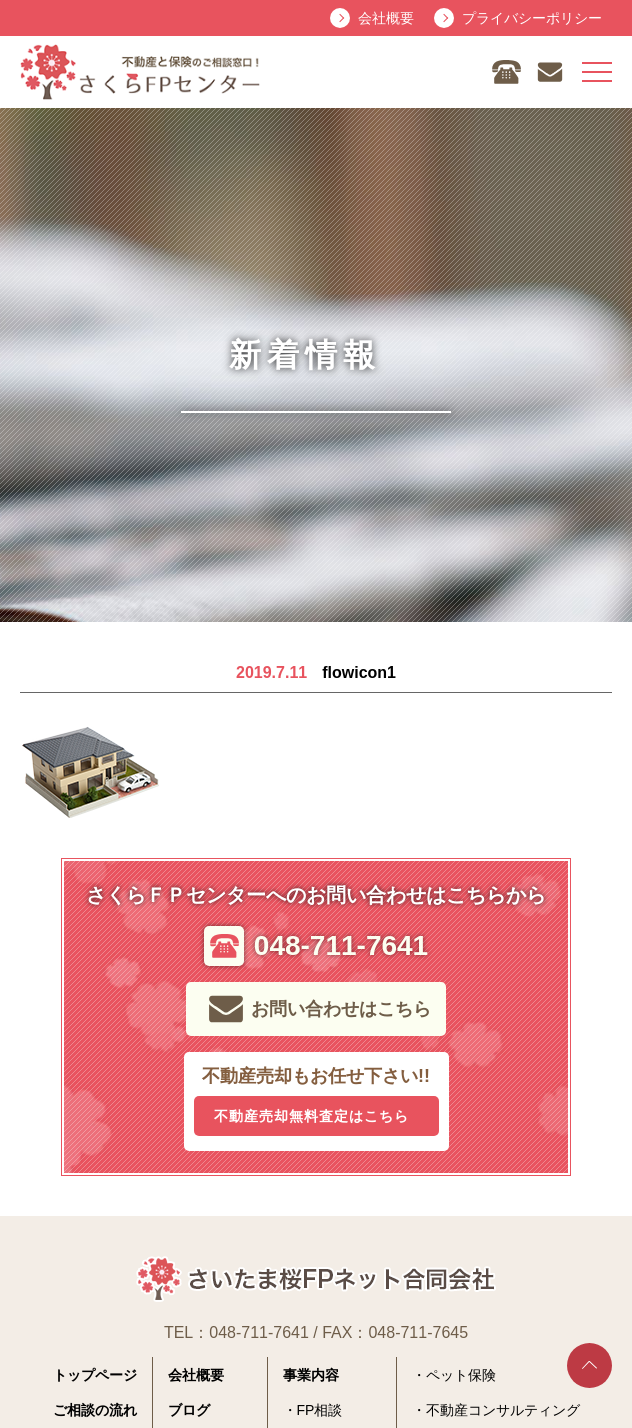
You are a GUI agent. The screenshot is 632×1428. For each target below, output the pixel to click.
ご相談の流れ (95, 1410)
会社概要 (196, 1375)
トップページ (95, 1375)
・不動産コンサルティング (496, 1410)
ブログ (189, 1410)
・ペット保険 (454, 1375)
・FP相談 (313, 1410)
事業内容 (311, 1375)
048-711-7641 (259, 1332)
